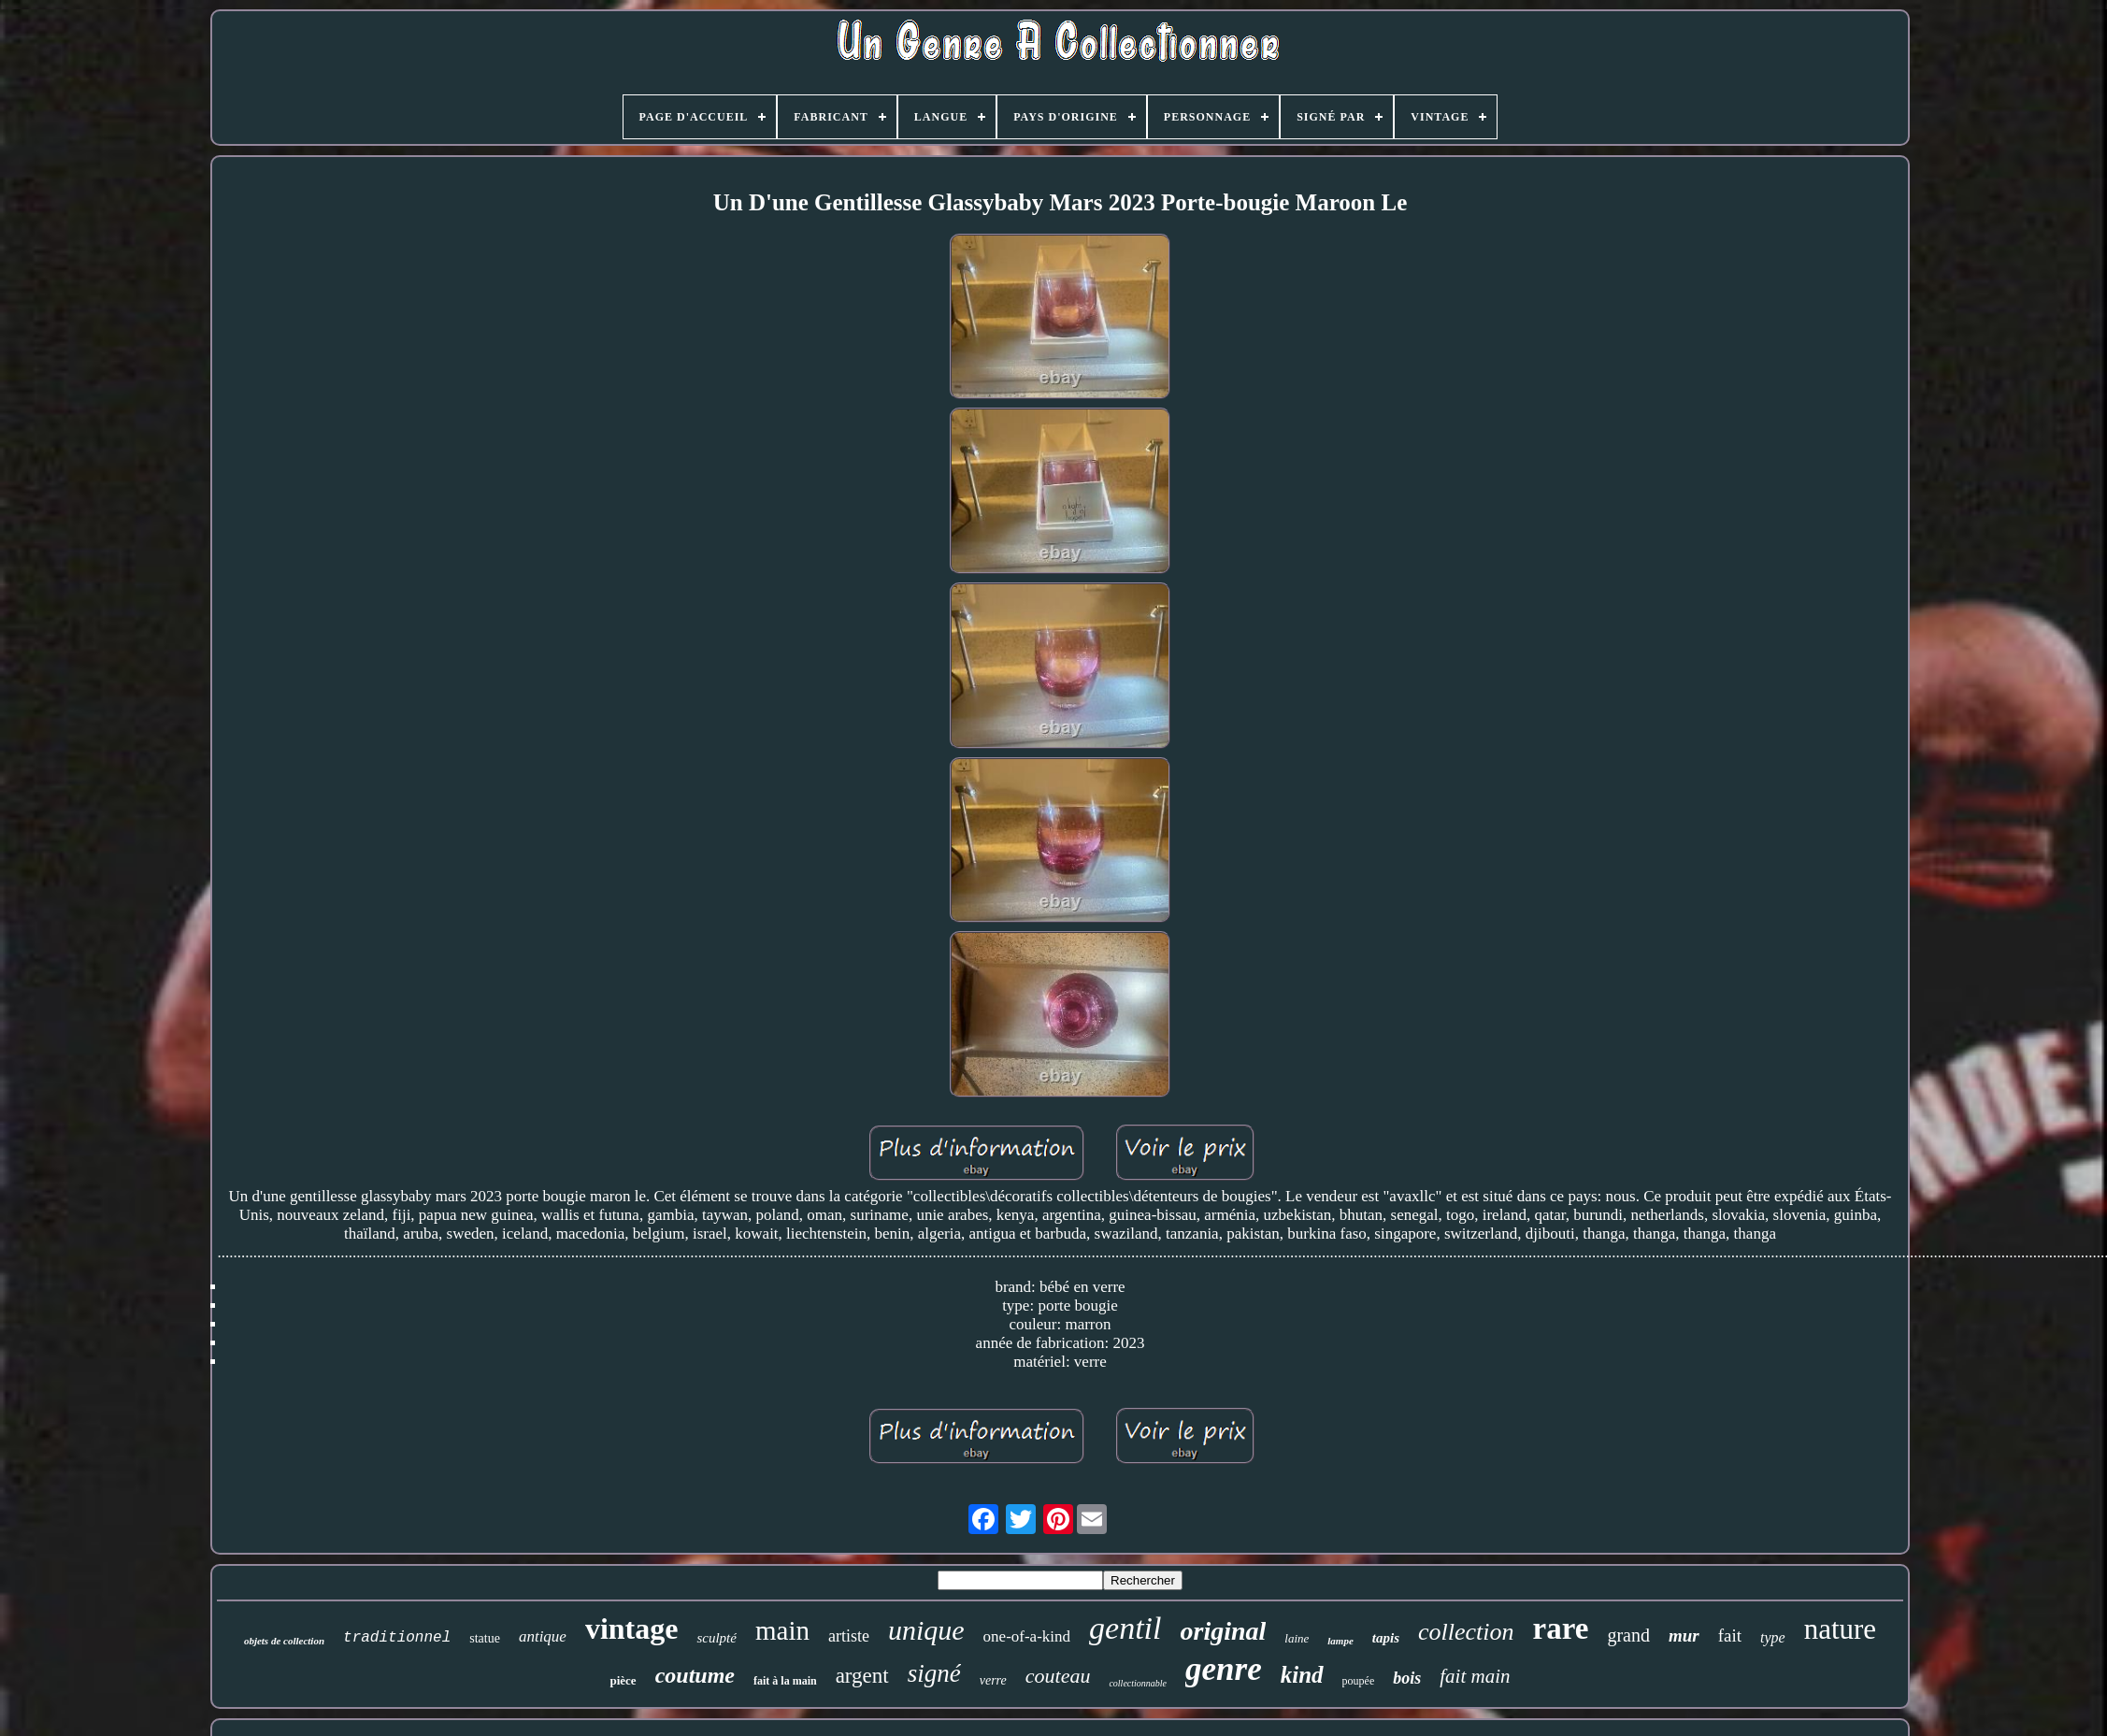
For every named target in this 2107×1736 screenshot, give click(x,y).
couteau (1058, 1675)
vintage (632, 1628)
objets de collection (284, 1640)
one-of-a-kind (1026, 1636)
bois (1407, 1678)
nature (1840, 1629)
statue (484, 1638)
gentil (1125, 1628)
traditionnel (397, 1637)
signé (934, 1673)
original (1224, 1630)
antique (542, 1636)
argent (862, 1675)
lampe (1340, 1640)
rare (1561, 1628)
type (1772, 1637)
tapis (1385, 1637)
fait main (1475, 1676)
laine (1296, 1638)
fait (1730, 1635)
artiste (848, 1636)
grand (1628, 1635)
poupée (1358, 1680)
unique (926, 1629)
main (782, 1630)
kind (1302, 1674)
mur (1684, 1635)
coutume (695, 1675)
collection (1466, 1631)
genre (1223, 1669)
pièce (622, 1680)
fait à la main (785, 1680)
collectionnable (1138, 1683)
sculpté (716, 1637)
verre (993, 1680)
